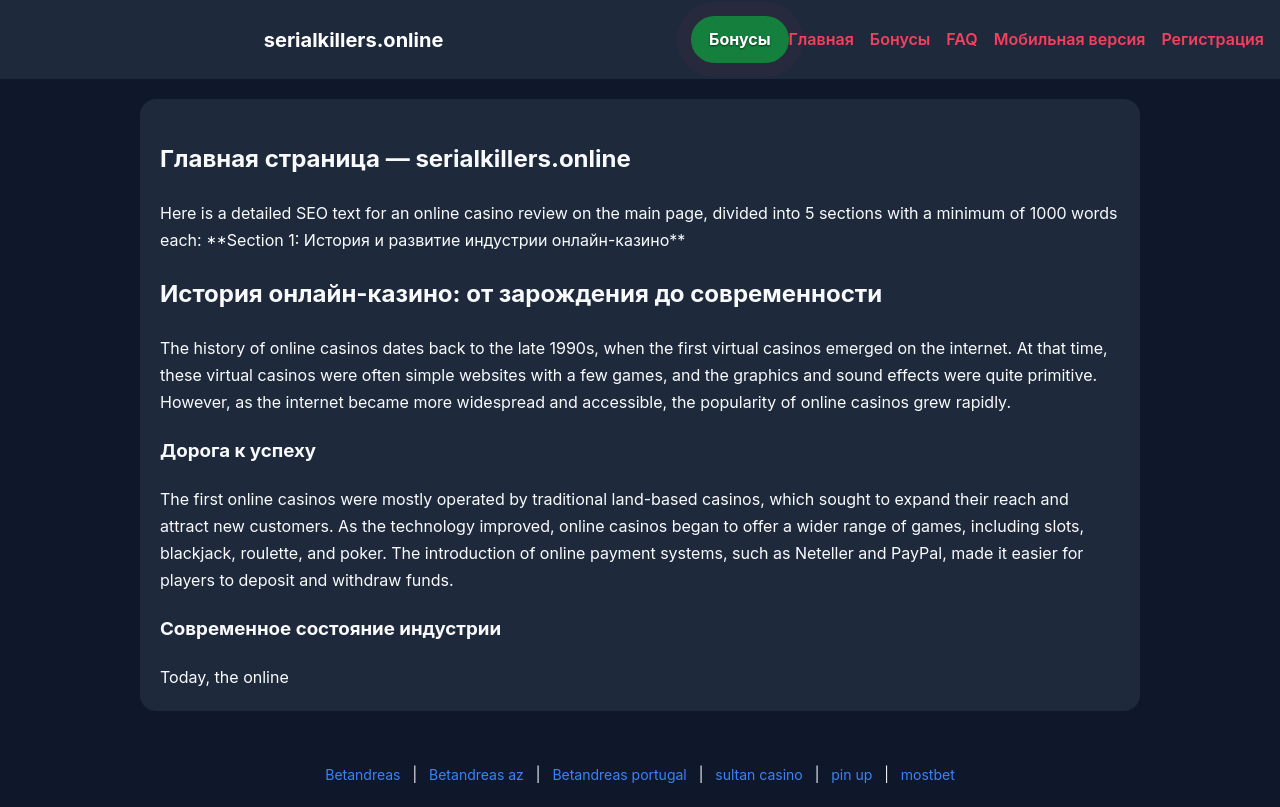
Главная (821, 39)
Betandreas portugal (619, 774)
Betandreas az (476, 774)
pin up (851, 774)
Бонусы (740, 39)
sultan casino (758, 774)
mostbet (928, 774)
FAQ (961, 39)
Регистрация (1212, 39)
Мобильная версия (1070, 39)
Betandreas (362, 774)
